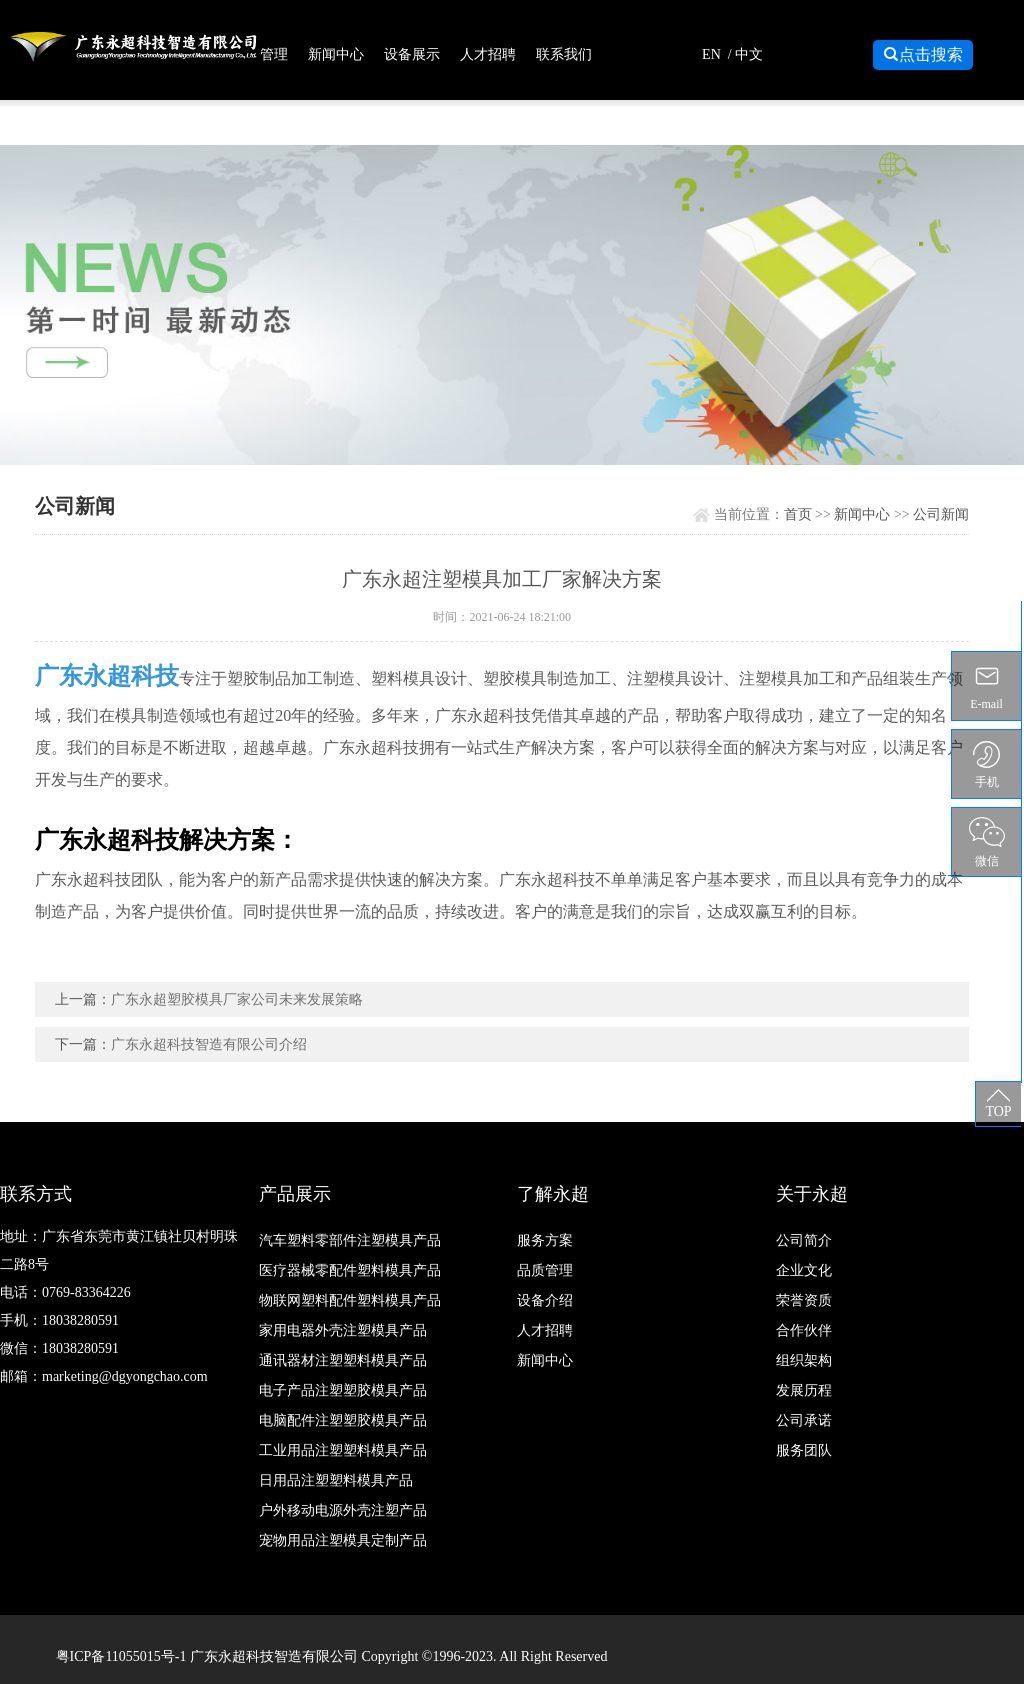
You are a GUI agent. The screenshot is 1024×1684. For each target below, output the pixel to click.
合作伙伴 (804, 1330)
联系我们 (564, 54)
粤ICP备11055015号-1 (123, 1656)
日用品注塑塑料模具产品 (336, 1480)
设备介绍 (545, 1300)
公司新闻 (941, 514)
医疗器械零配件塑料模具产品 (350, 1270)
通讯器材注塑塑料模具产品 (343, 1360)
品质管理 (260, 54)
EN (711, 54)
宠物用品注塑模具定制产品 (343, 1540)
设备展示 (412, 54)
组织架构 (804, 1360)
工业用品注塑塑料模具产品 (343, 1450)
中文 (749, 54)
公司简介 (804, 1240)
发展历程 (804, 1390)
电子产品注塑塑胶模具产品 (343, 1390)
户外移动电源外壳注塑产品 (343, 1510)
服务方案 (545, 1240)
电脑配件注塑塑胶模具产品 (343, 1420)
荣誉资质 (804, 1300)
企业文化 (804, 1270)
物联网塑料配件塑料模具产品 (350, 1300)
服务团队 (804, 1450)
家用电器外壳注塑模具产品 (343, 1330)
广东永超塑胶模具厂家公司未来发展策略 (237, 999)
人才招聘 (488, 54)
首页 (798, 514)
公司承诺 (804, 1420)
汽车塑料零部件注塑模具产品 (350, 1240)
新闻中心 (336, 54)
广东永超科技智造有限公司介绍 (209, 1044)
